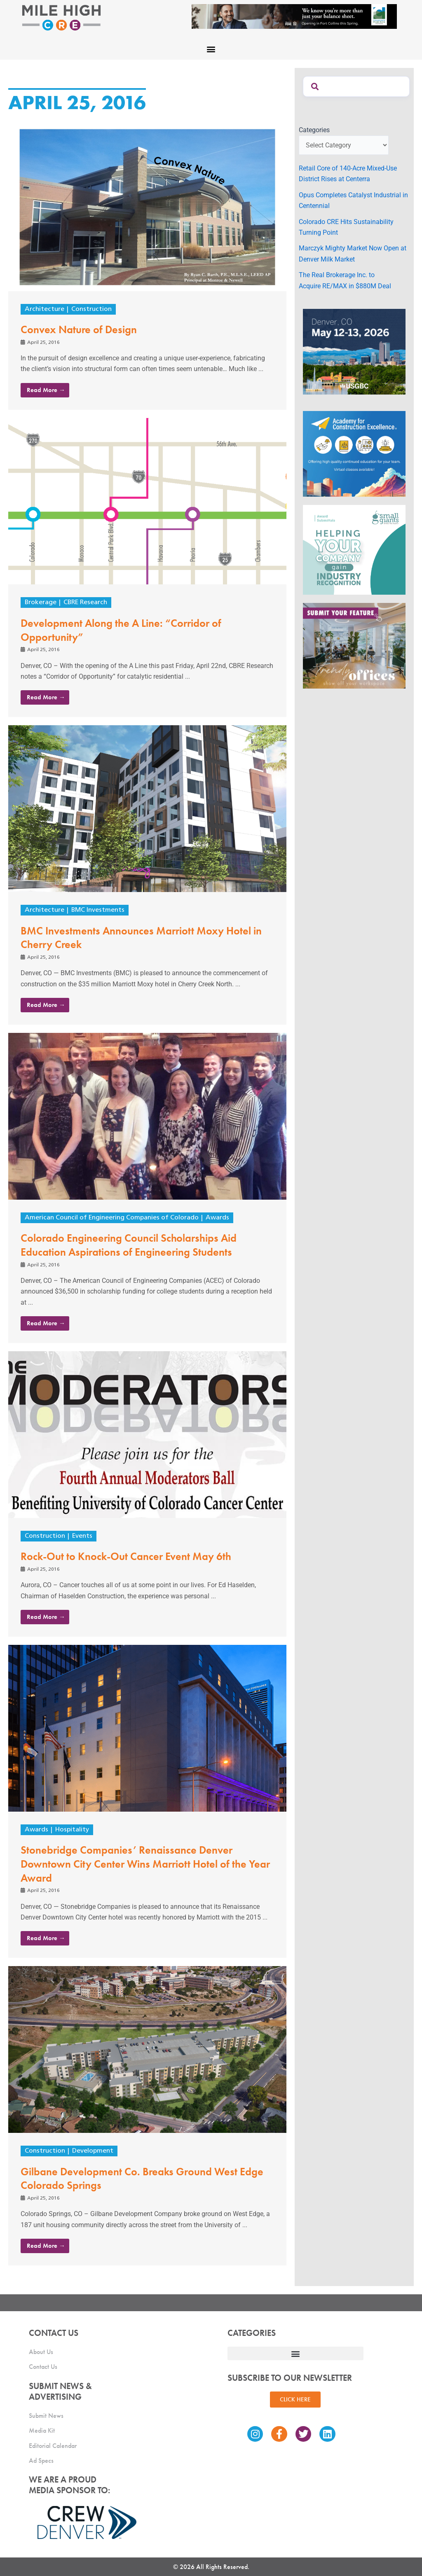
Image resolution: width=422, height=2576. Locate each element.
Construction (91, 309)
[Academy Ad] (354, 453)
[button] (211, 49)
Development (92, 2151)
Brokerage (40, 602)
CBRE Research (85, 602)
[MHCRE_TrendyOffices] (354, 645)
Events (82, 1536)
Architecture (44, 309)
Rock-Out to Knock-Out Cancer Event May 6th (126, 1556)
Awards (217, 1217)
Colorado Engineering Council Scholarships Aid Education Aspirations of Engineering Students (129, 1245)
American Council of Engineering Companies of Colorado (112, 1217)
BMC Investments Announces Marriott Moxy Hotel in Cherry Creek (141, 938)
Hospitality (72, 1829)
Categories (314, 130)
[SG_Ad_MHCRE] (354, 549)
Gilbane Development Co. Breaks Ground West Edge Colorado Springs (142, 2179)
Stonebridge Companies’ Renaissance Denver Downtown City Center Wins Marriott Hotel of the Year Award (145, 1864)
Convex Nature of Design (79, 329)
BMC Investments (97, 910)
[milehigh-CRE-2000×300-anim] (294, 16)
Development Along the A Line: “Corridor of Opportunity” (121, 630)
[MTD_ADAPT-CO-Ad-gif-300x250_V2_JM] (354, 351)
